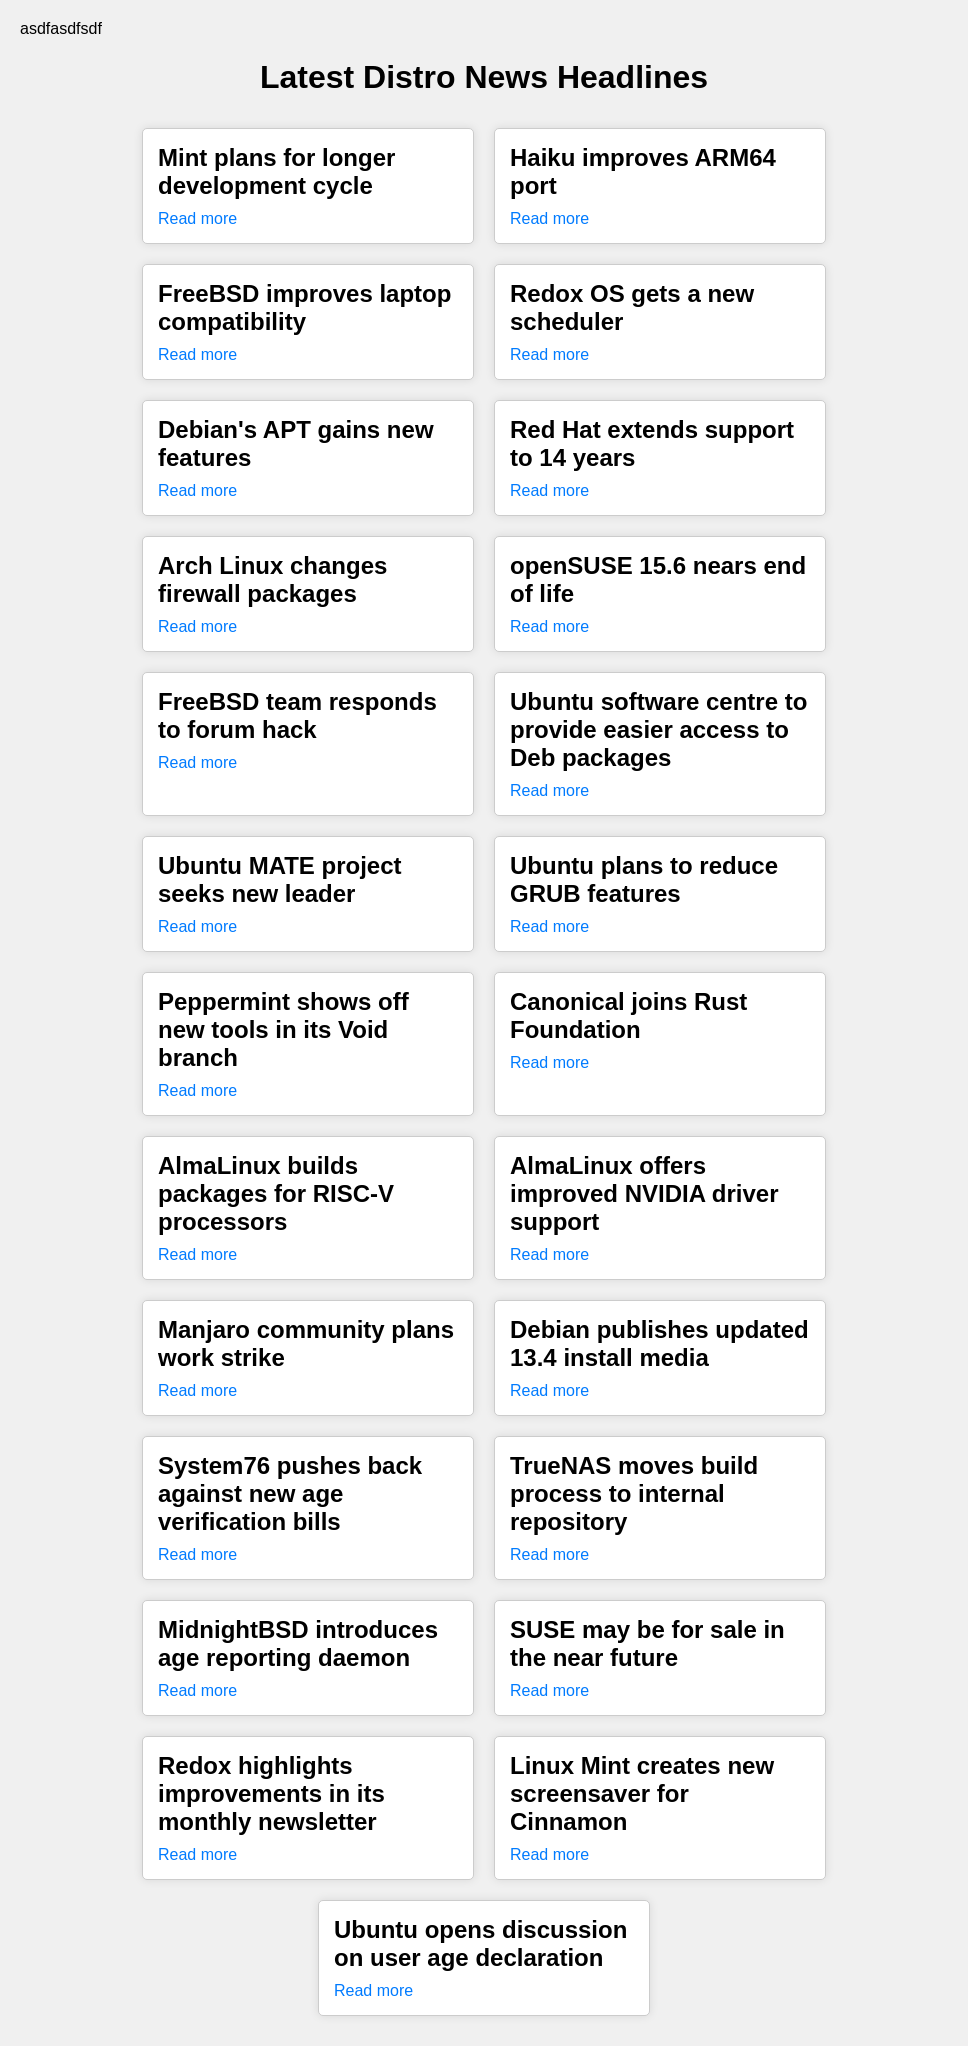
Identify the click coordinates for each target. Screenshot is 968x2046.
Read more (197, 218)
